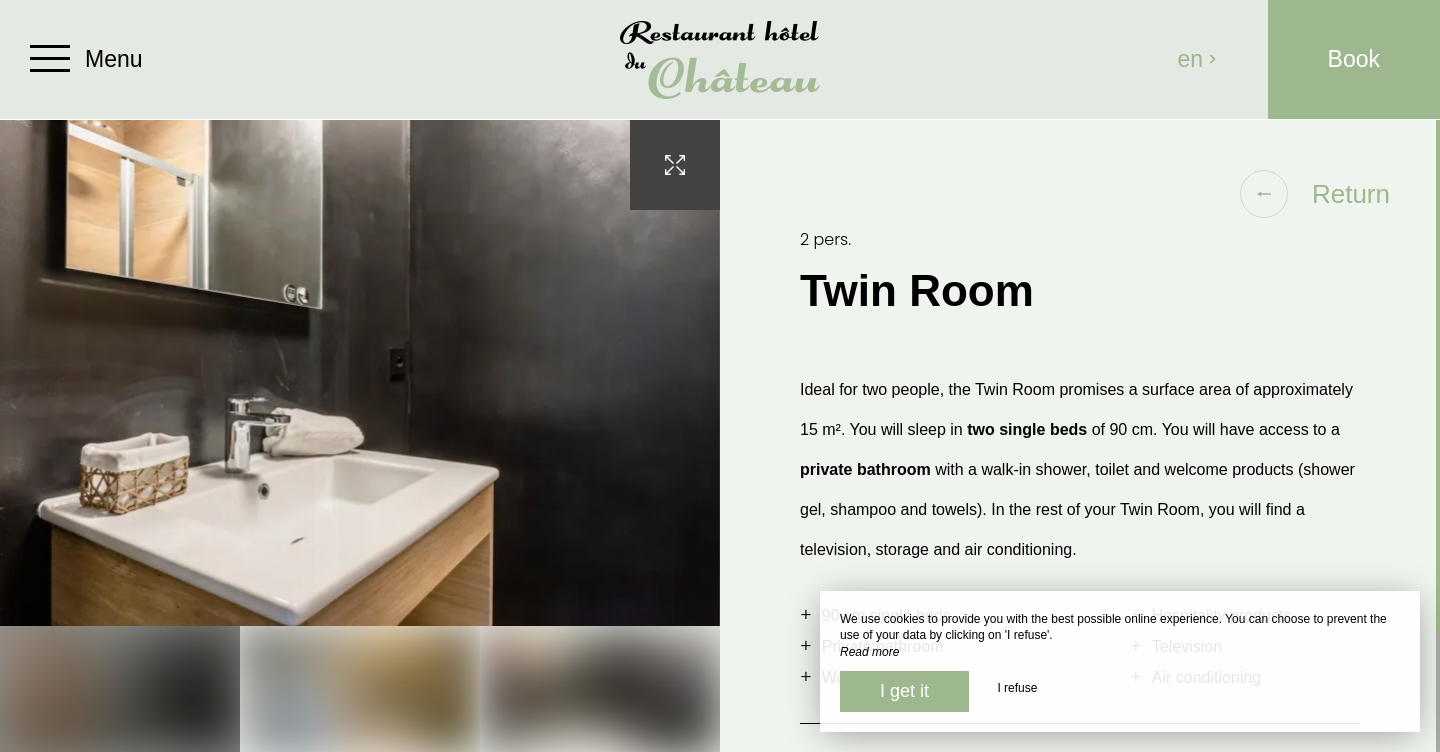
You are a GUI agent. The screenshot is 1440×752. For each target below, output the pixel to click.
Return (1315, 194)
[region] (1080, 436)
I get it (904, 691)
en (1198, 59)
